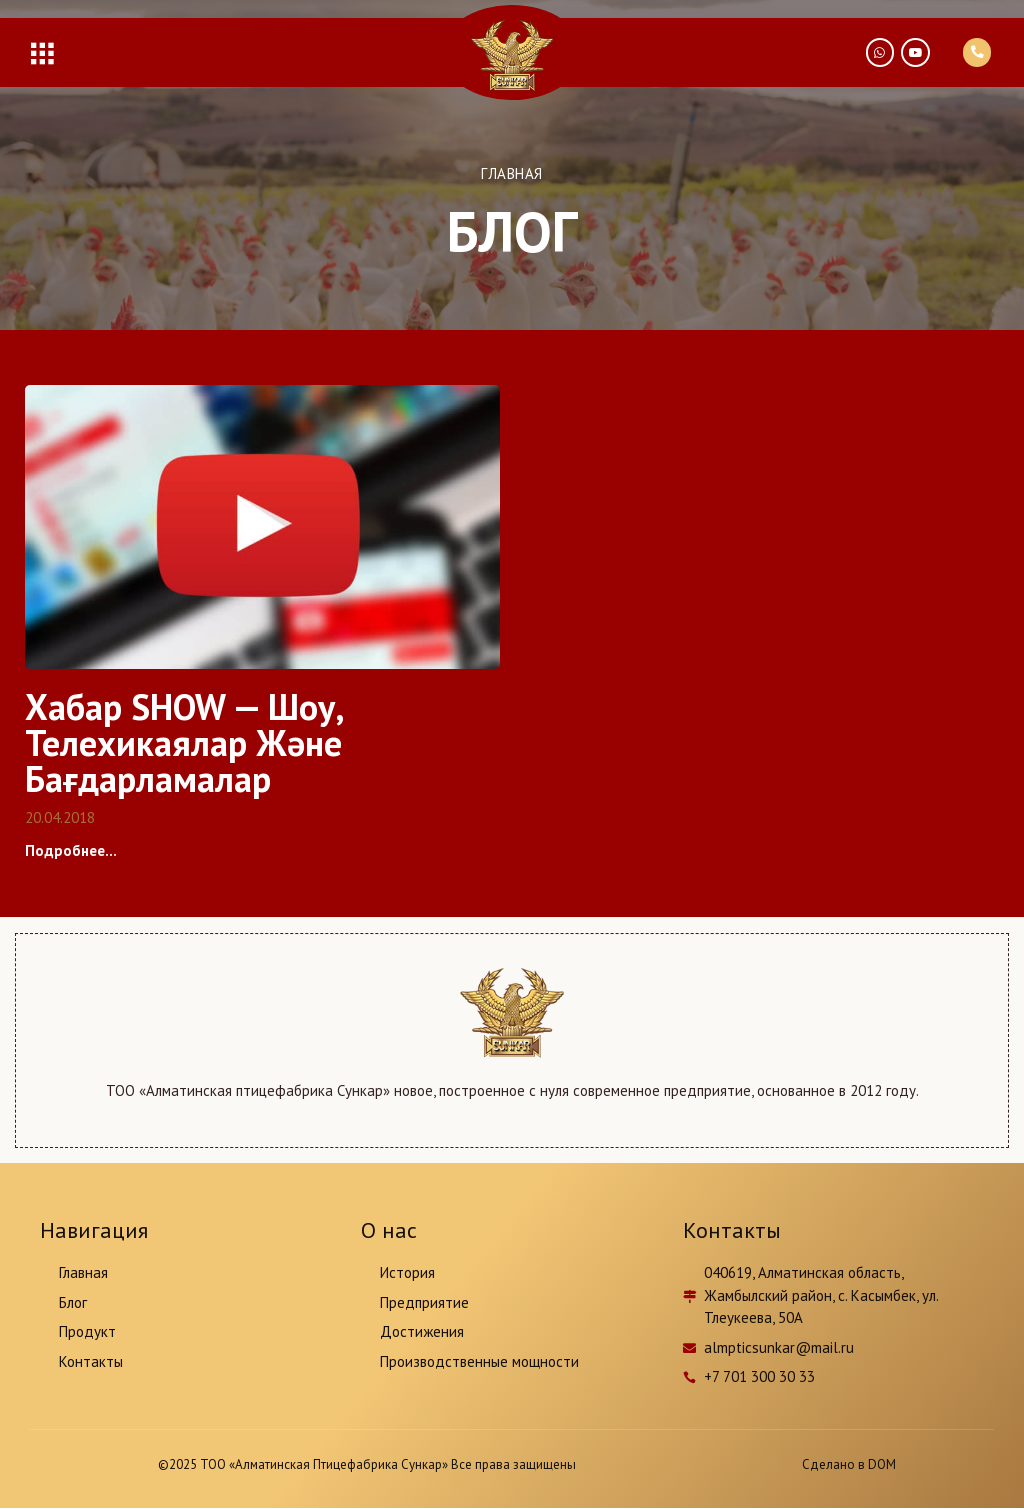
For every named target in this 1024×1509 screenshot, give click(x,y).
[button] (41, 52)
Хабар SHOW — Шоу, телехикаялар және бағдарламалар (184, 743)
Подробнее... (71, 850)
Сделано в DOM (849, 1464)
